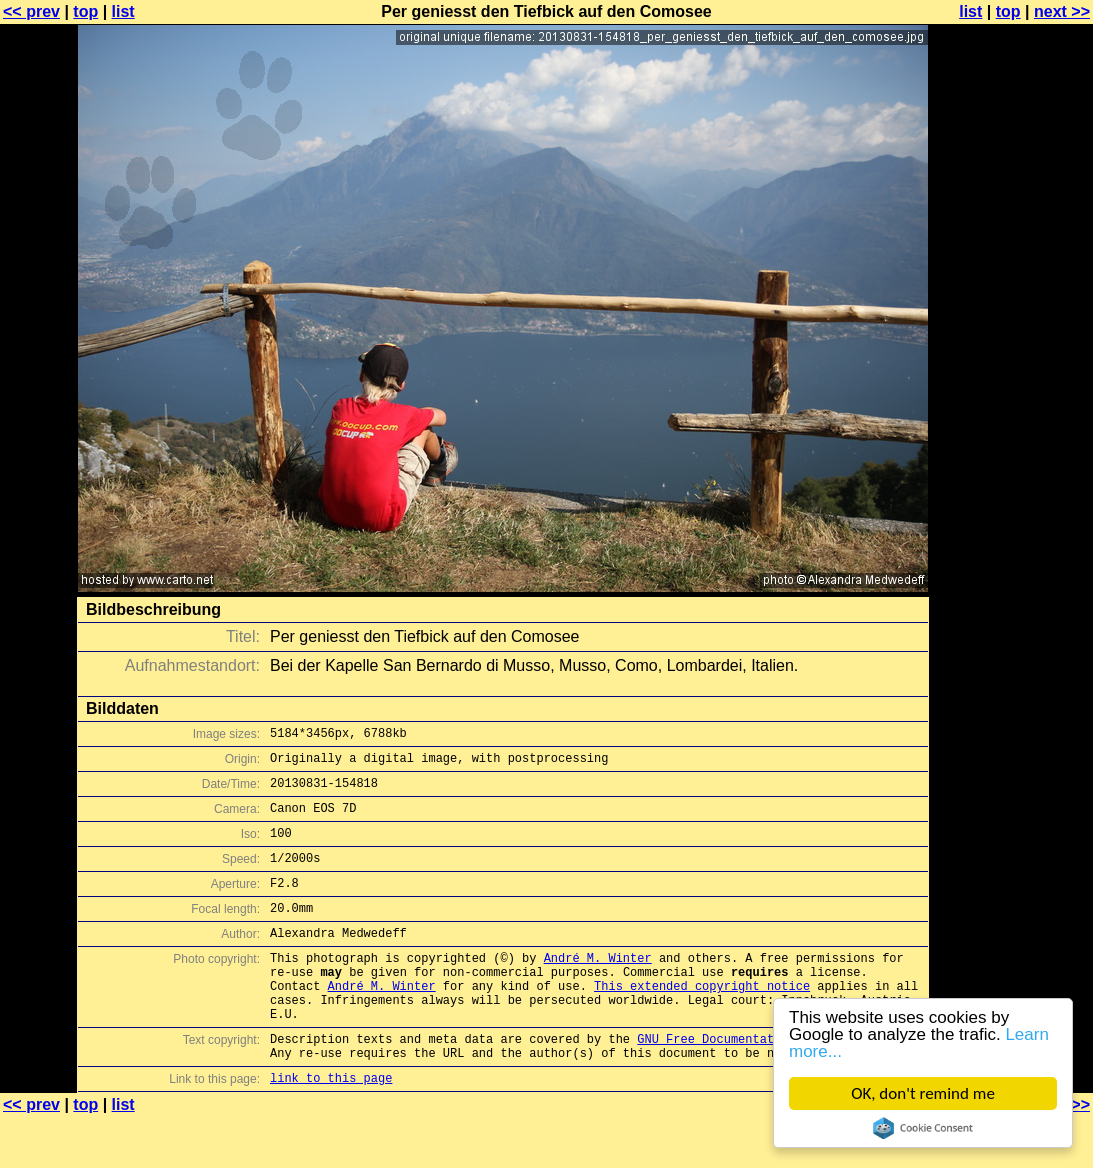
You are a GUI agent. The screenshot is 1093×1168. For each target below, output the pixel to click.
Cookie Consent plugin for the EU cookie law (923, 1128)
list (123, 11)
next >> (1062, 11)
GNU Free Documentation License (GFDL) (770, 1083)
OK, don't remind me (923, 1093)
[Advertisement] (1012, 495)
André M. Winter (598, 987)
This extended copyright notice (702, 1021)
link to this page (331, 1128)
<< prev (31, 11)
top (85, 11)
